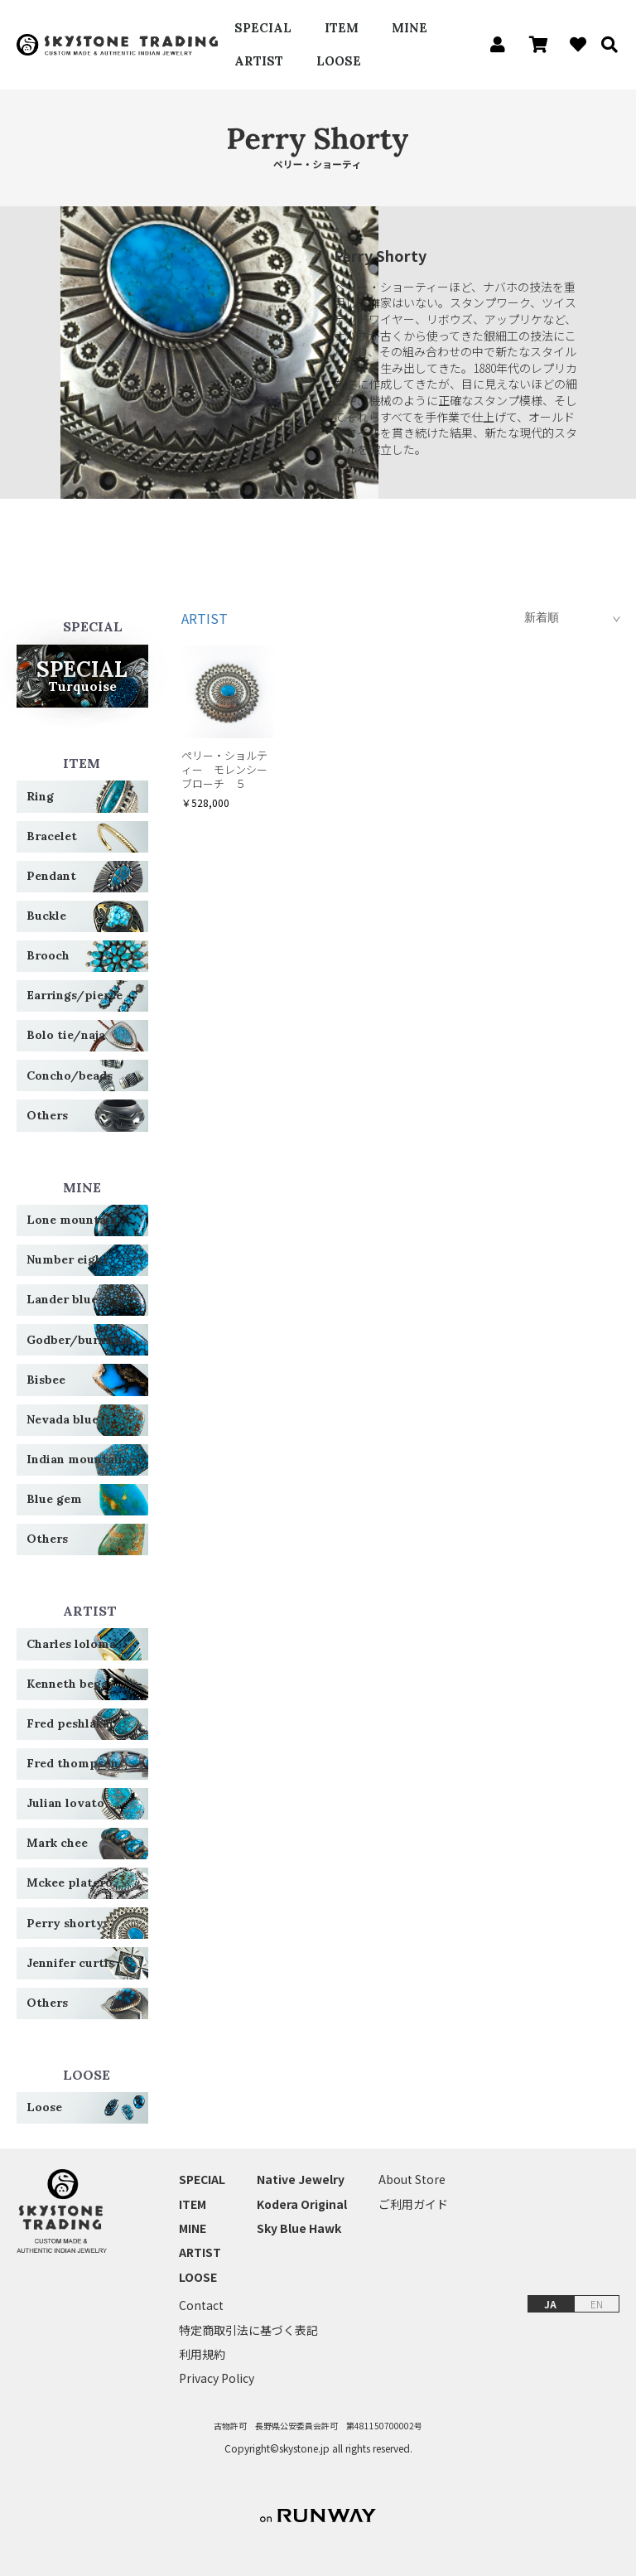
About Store (412, 2179)
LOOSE (338, 61)
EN (596, 2304)
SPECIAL (263, 28)
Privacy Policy (216, 2378)
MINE (409, 28)
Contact (201, 2305)
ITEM (342, 28)
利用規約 (202, 2354)
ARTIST (258, 61)
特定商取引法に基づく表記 (248, 2330)
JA (550, 2304)
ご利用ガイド (413, 2204)
